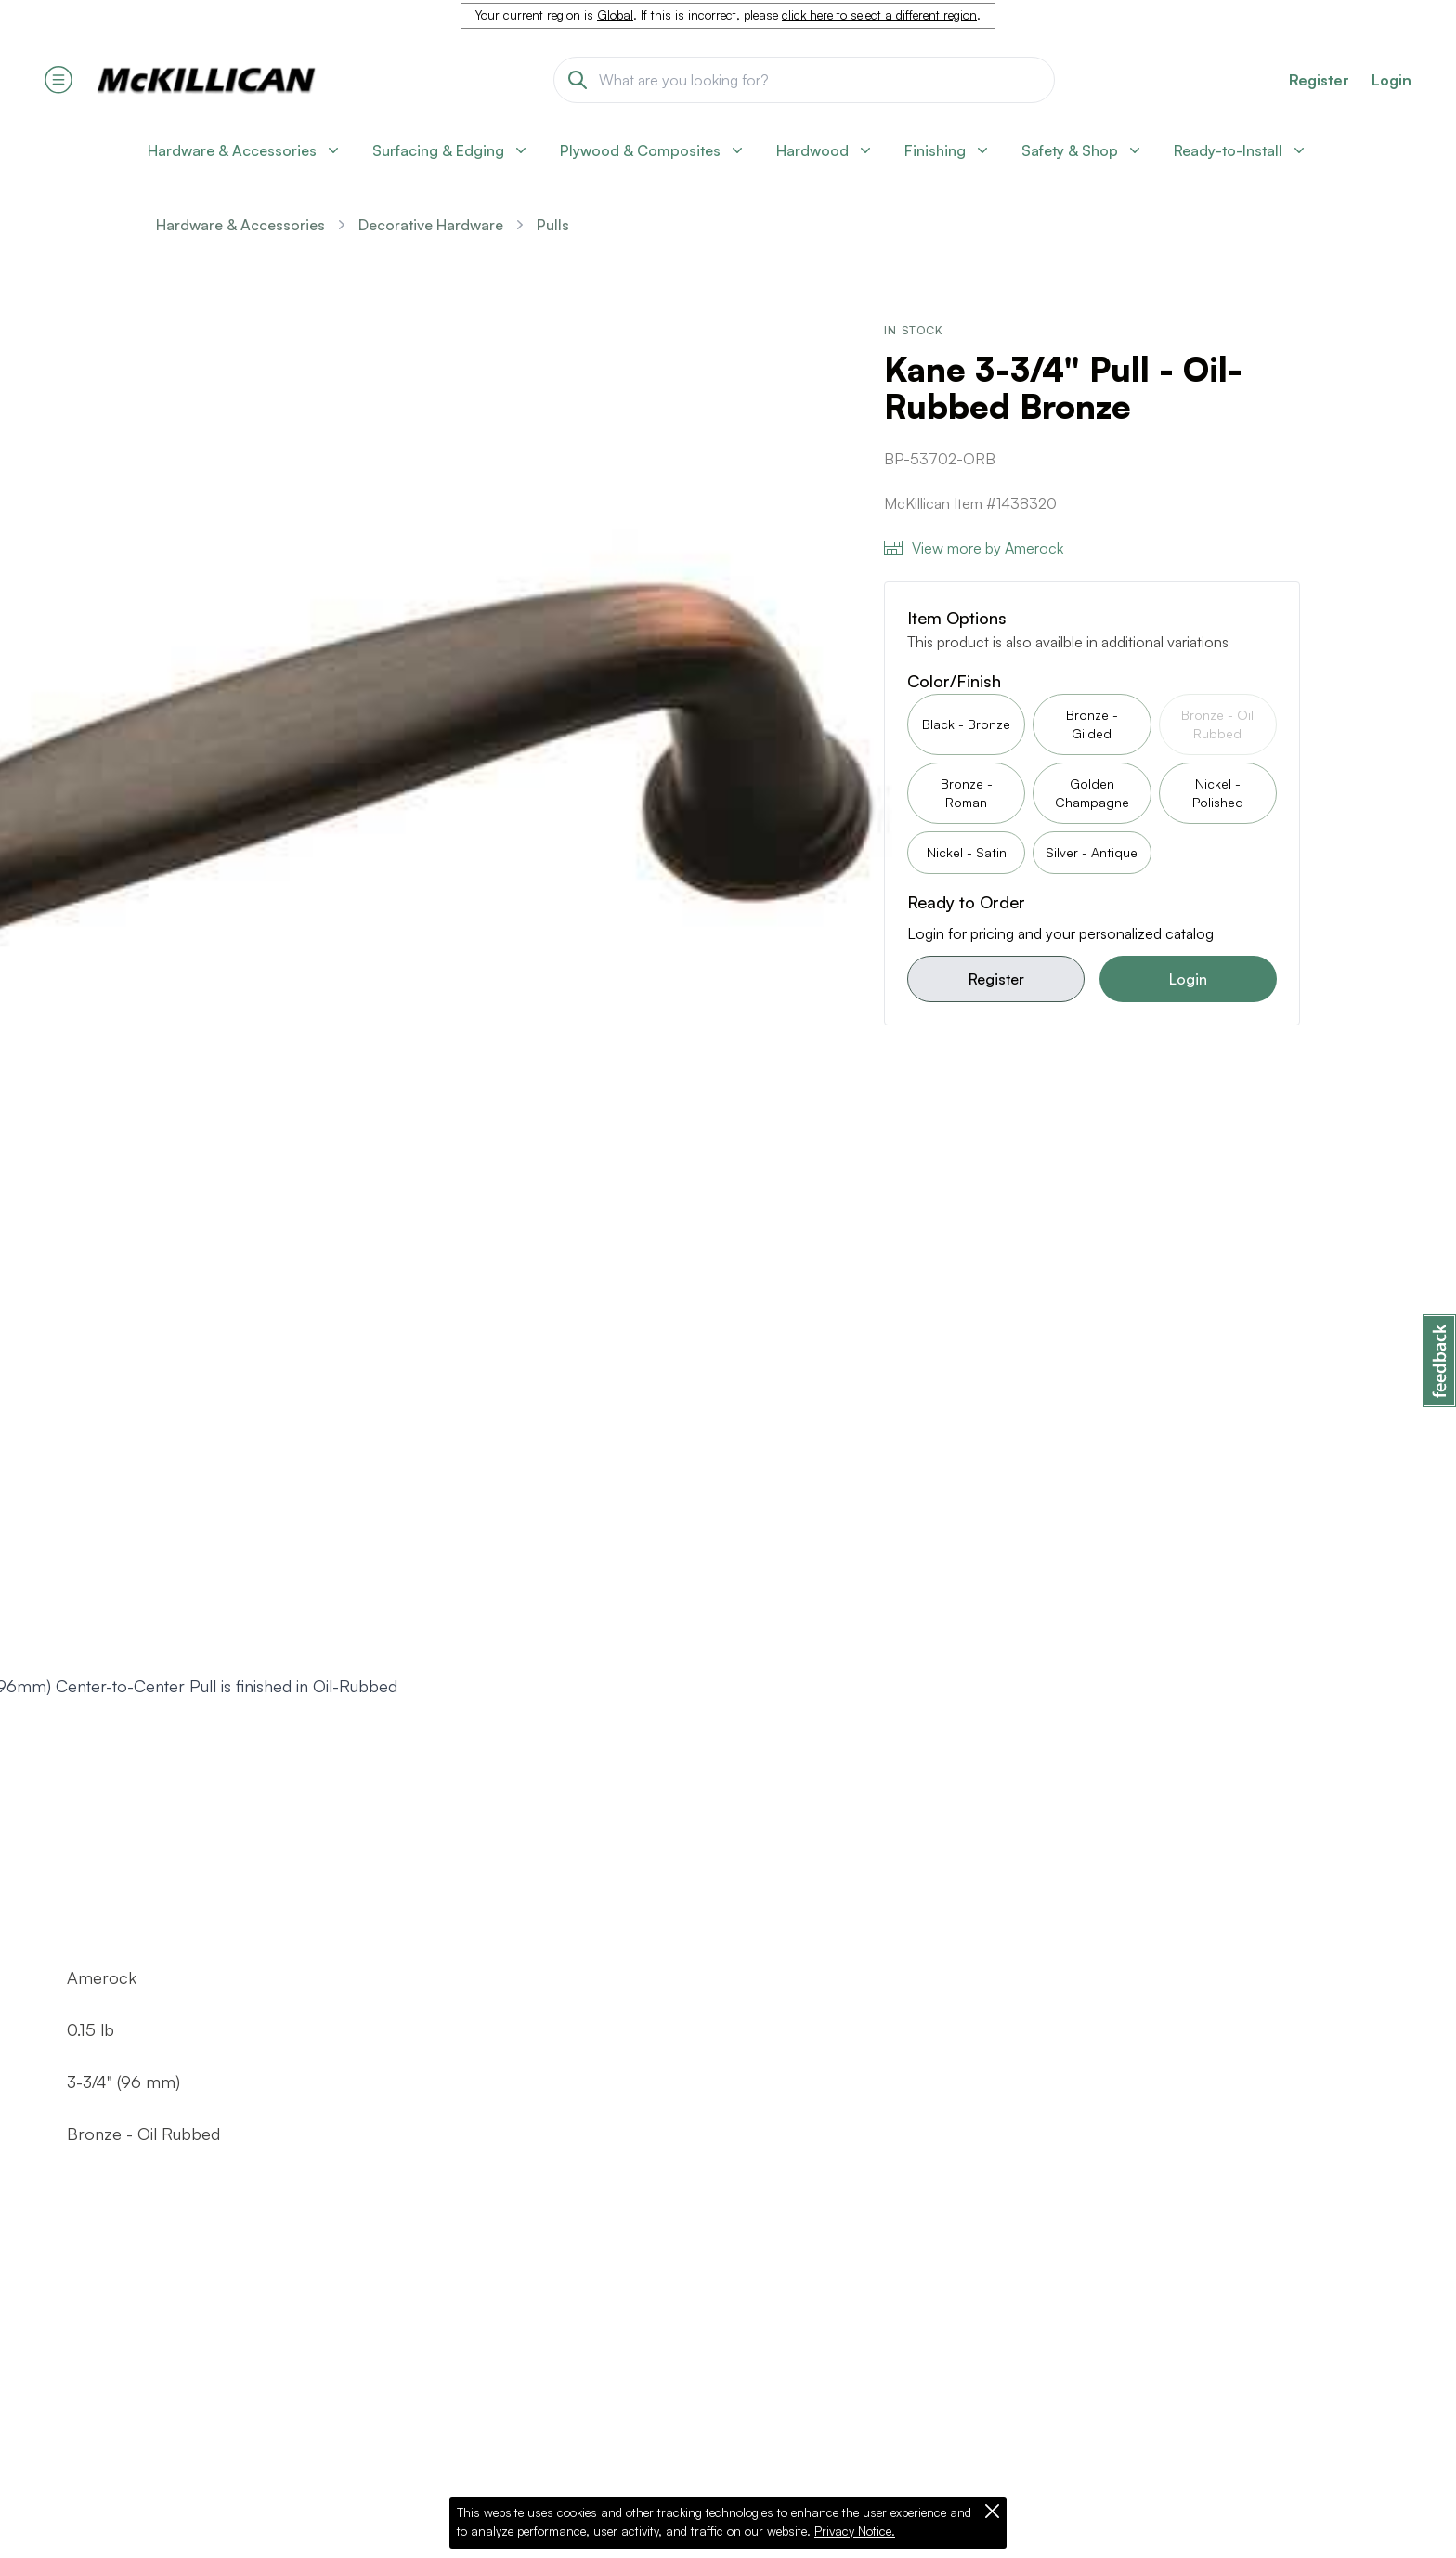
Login (1391, 80)
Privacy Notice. (854, 2531)
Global (615, 14)
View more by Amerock (973, 548)
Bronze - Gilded (1092, 724)
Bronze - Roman (967, 793)
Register (996, 979)
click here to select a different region (879, 14)
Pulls (553, 224)
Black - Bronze (966, 724)
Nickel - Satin (967, 852)
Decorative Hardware (430, 224)
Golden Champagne (1092, 793)
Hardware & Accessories (240, 224)
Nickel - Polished (1217, 793)
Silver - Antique (1092, 852)
